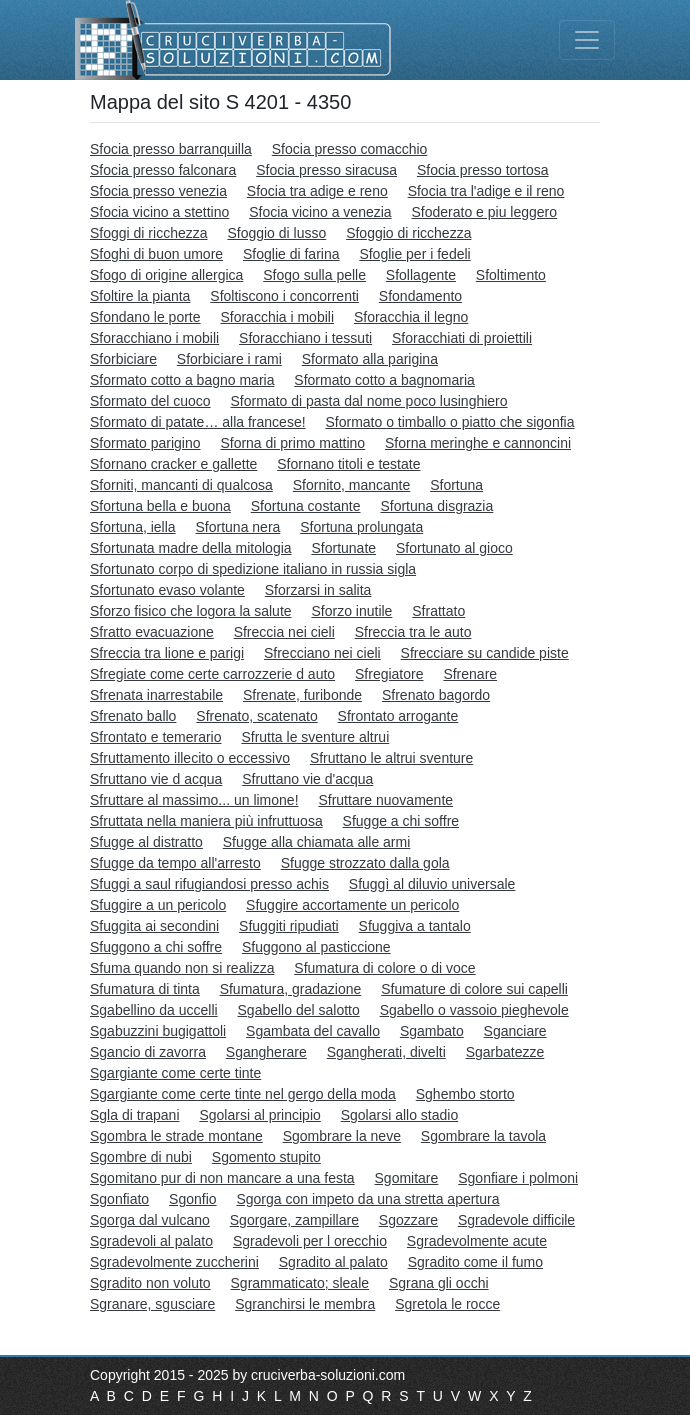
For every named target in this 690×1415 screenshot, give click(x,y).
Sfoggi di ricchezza (149, 233)
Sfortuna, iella (133, 527)
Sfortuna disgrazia (436, 506)
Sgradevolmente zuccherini (174, 1262)
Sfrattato (438, 611)
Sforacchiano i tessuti (305, 338)
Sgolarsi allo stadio (400, 1115)
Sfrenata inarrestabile (156, 695)
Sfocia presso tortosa (483, 170)
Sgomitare (407, 1178)
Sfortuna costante (306, 506)
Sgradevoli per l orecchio (310, 1241)
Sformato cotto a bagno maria (182, 380)
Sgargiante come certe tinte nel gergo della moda (243, 1094)
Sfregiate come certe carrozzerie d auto (212, 674)
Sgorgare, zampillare (294, 1220)
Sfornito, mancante (352, 485)
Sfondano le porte (145, 317)
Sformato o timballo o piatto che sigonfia (449, 422)
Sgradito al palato (333, 1262)
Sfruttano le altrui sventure (391, 758)
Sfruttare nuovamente (385, 800)
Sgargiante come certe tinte (175, 1073)
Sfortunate (343, 548)
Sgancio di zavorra (148, 1052)
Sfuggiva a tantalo (415, 926)
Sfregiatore (389, 674)
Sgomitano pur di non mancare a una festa (222, 1178)
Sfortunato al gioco (454, 548)
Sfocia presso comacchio (350, 149)
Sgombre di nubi (141, 1157)
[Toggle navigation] (587, 40)
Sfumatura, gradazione (291, 989)
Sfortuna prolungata (361, 527)
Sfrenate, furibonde (302, 695)
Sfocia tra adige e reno (317, 191)
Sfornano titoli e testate (348, 464)
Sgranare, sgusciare (152, 1304)
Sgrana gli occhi (439, 1283)
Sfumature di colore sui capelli (474, 989)
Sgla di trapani (135, 1115)
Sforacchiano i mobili (154, 338)
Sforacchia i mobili (277, 317)
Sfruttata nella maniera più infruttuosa (206, 821)
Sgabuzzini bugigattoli (158, 1031)
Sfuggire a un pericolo (158, 905)
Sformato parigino (145, 443)
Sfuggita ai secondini (154, 926)
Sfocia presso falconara (163, 170)
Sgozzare (408, 1220)
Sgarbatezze (505, 1052)
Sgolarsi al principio (259, 1115)
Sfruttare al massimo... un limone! (194, 800)
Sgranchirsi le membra (305, 1304)
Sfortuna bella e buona (160, 506)
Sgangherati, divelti (386, 1052)
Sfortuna (456, 485)
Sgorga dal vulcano (150, 1220)
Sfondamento (420, 296)
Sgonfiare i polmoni (518, 1178)
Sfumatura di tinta (145, 989)
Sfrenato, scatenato (256, 716)
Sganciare (515, 1031)
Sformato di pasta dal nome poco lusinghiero (369, 401)
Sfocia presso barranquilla (171, 149)
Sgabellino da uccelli (154, 1010)
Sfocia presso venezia (158, 191)
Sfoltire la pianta (140, 296)
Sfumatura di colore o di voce (384, 968)
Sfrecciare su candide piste (485, 653)
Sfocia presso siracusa (326, 170)
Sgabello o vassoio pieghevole (474, 1010)
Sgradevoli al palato (151, 1241)
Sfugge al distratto (146, 842)
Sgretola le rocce (447, 1304)
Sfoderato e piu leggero (485, 212)
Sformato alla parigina (370, 359)
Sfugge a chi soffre (401, 821)
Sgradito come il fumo (475, 1262)
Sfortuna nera (238, 527)
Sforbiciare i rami (229, 359)
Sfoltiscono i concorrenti (284, 296)
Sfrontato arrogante (398, 716)
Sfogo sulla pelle (314, 275)
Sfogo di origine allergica (166, 275)
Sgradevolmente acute (477, 1241)
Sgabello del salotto (299, 1010)
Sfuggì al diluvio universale (432, 884)
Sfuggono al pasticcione (316, 947)
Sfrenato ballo (133, 716)
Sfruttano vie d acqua (156, 779)
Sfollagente (421, 275)
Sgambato (432, 1031)
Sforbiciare (123, 359)
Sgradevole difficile (516, 1220)
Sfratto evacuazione (152, 632)
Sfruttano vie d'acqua (307, 779)
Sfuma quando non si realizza (182, 968)
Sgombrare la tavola (483, 1136)
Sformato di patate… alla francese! (198, 422)
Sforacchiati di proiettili (462, 338)
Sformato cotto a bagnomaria (384, 380)
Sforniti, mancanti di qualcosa (181, 485)
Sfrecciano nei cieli (322, 653)
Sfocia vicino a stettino (159, 212)
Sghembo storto (465, 1094)
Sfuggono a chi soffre (156, 947)
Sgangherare (266, 1052)
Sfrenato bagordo (436, 695)
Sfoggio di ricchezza (408, 233)
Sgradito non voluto (150, 1283)
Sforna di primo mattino (292, 443)
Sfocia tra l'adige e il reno (486, 191)
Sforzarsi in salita (318, 590)
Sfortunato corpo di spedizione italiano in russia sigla (253, 569)
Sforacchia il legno (411, 317)
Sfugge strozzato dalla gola (365, 863)
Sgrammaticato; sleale (300, 1283)
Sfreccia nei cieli (284, 632)
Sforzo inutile (351, 611)
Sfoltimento (511, 275)
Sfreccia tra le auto (413, 632)
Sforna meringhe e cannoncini (478, 443)
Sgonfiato (119, 1199)
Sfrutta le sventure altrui (315, 737)
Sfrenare (470, 674)
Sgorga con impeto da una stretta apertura (367, 1199)
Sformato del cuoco (150, 401)
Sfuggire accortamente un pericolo (352, 905)
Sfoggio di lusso (276, 233)
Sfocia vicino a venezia (320, 212)
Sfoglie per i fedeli (414, 254)
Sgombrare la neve (342, 1136)
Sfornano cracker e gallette (173, 464)
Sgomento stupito (266, 1157)
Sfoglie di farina (291, 254)
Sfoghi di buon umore (156, 254)
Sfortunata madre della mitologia (191, 548)
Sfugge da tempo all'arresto (175, 863)
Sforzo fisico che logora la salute (191, 611)
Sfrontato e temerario (156, 737)
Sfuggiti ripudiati (289, 926)
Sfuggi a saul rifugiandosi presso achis (209, 884)
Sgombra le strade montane (176, 1136)
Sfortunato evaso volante (167, 590)
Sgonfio (192, 1199)
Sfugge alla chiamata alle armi (317, 842)
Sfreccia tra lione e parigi (167, 653)
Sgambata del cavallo (313, 1031)
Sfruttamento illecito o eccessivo (190, 758)
